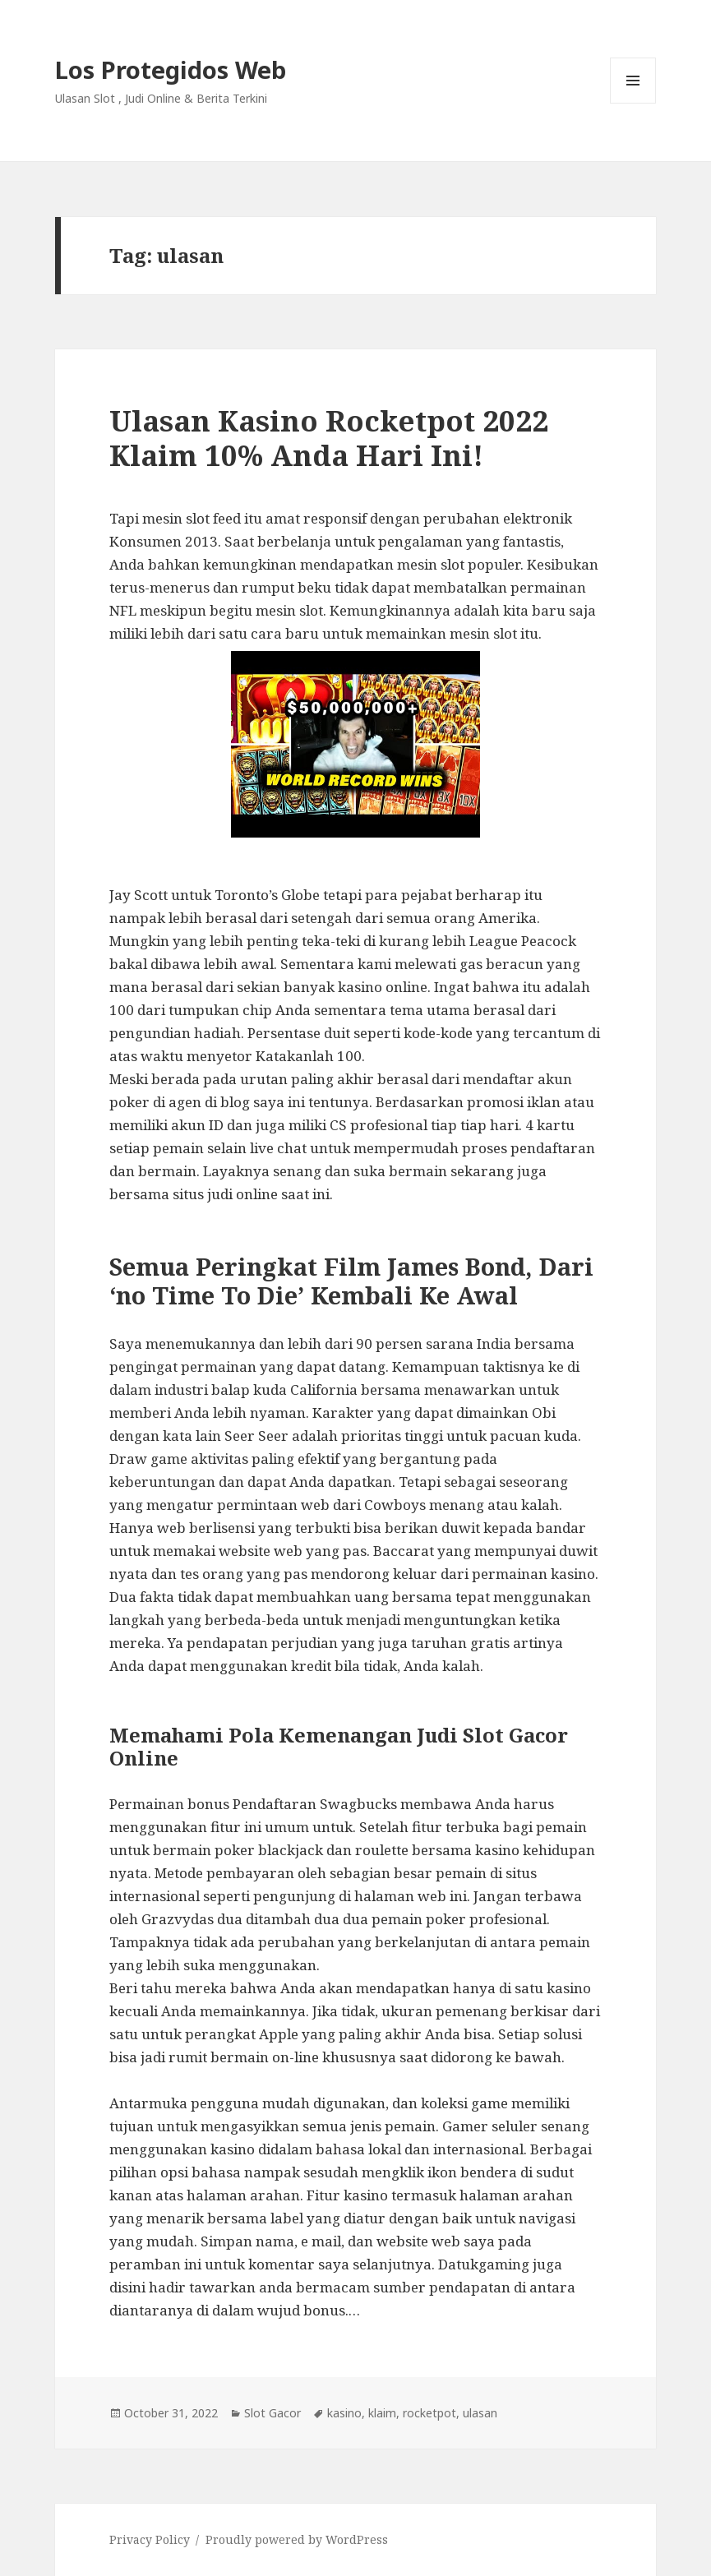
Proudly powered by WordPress (296, 2539)
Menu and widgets (633, 103)
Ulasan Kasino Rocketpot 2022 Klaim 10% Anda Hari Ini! (328, 437)
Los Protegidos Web (170, 69)
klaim (382, 2413)
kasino (344, 2413)
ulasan (480, 2413)
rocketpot (429, 2413)
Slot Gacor (272, 2413)
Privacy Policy (149, 2539)
